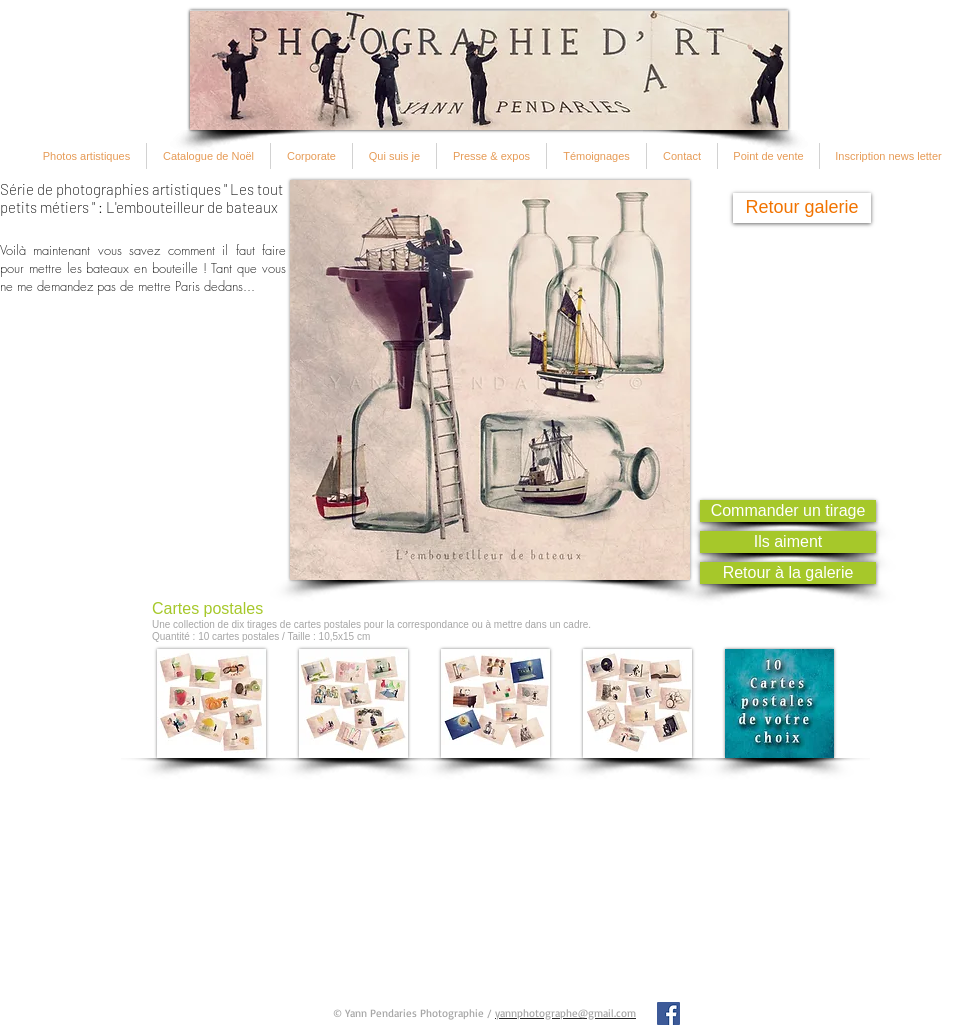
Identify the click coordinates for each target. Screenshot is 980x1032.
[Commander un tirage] (788, 511)
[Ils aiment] (788, 542)
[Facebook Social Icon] (668, 1013)
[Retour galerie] (802, 208)
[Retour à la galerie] (788, 573)
